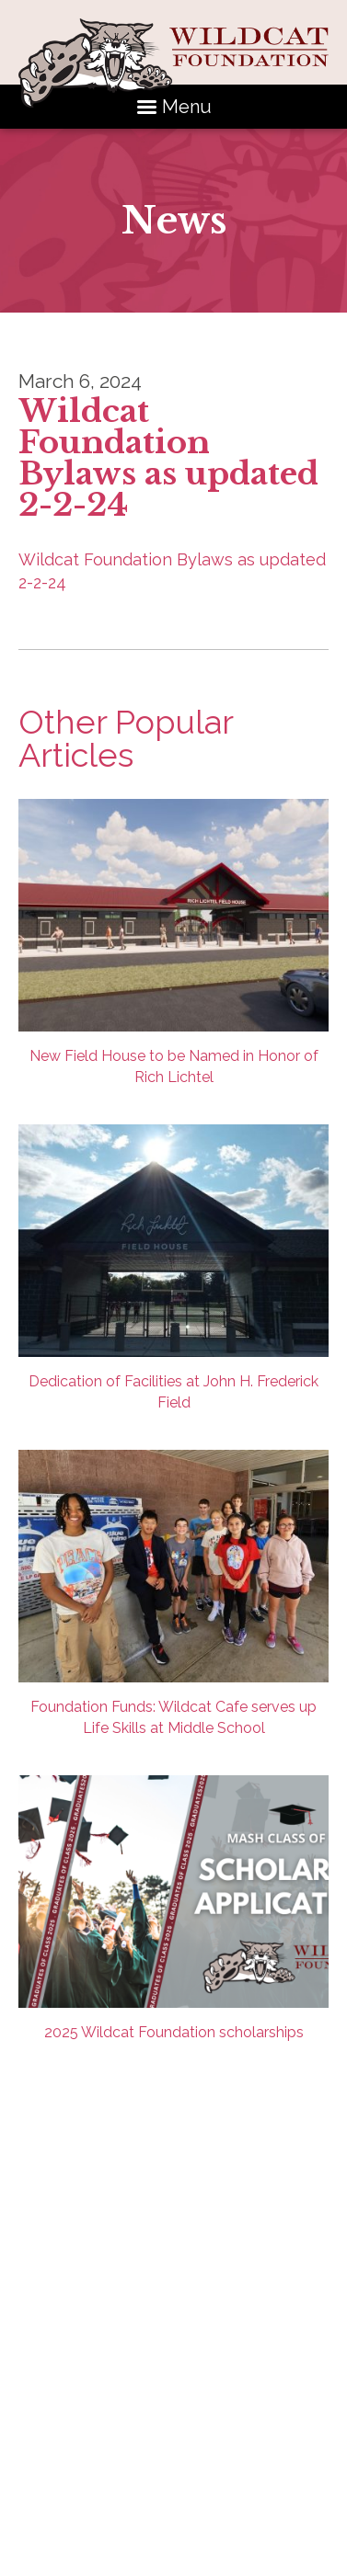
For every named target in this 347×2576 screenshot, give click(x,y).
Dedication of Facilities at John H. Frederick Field (173, 1267)
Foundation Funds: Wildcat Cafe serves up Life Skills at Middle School (173, 1593)
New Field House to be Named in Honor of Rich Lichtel (173, 942)
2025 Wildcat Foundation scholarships (173, 1908)
